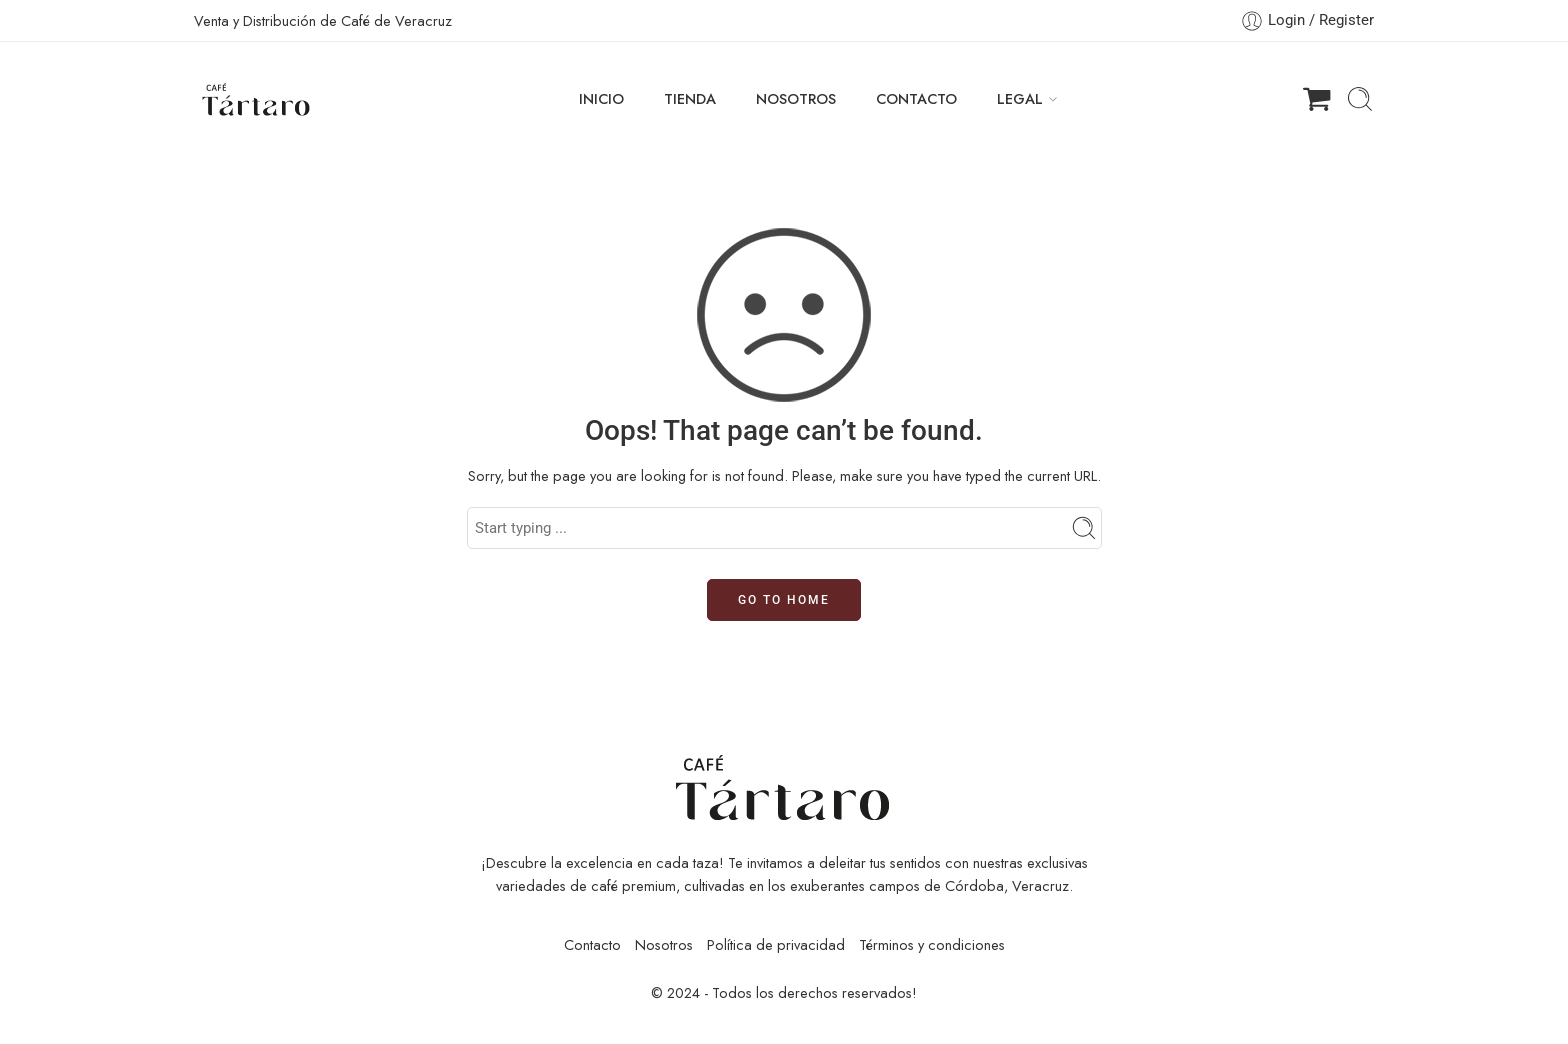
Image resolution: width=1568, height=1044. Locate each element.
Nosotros (664, 944)
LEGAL (1020, 98)
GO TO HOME (784, 600)
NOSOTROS (796, 98)
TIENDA (690, 98)
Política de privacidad (776, 944)
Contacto (592, 944)
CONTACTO (916, 98)
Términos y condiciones (932, 944)
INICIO (601, 98)
